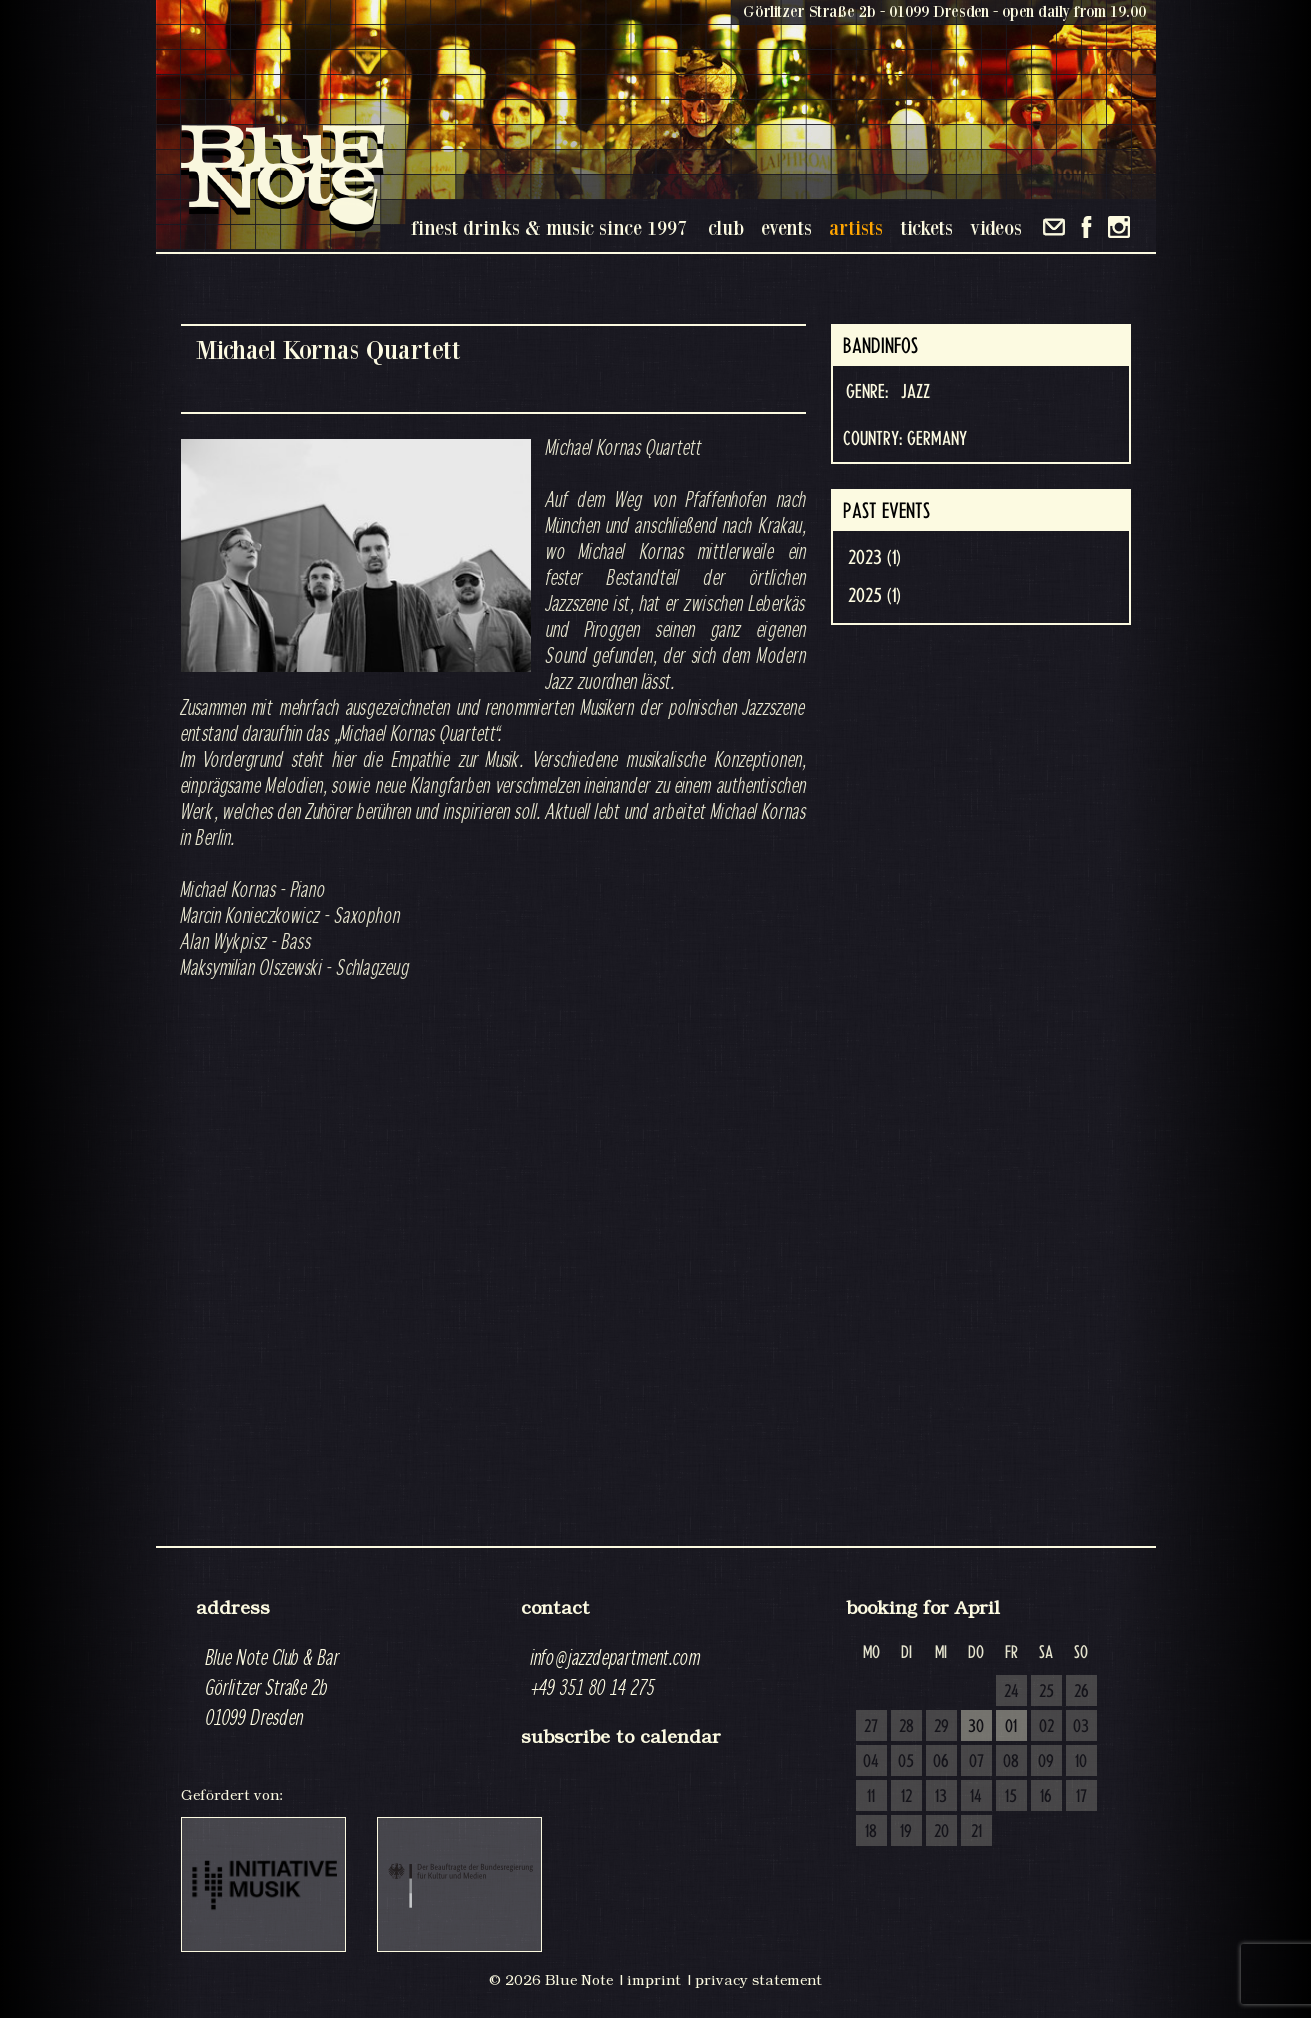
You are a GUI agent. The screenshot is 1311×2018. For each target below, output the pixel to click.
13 (941, 1797)
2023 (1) (874, 558)
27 (871, 1727)
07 (976, 1762)
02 (1046, 1727)
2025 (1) (874, 596)
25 (1046, 1692)
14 (976, 1797)
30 (976, 1727)
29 (941, 1727)
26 (1081, 1692)
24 (1011, 1692)
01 (1011, 1727)
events (786, 227)
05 (906, 1762)
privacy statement (758, 1980)
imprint (654, 1980)
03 (1081, 1727)
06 (941, 1762)
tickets (926, 227)
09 (1046, 1762)
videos (996, 227)
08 (1011, 1762)
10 (1081, 1762)
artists (856, 227)
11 (871, 1797)
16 (1046, 1797)
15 (1011, 1797)
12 (906, 1797)
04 (871, 1762)
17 (1081, 1797)
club (726, 227)
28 (906, 1727)
